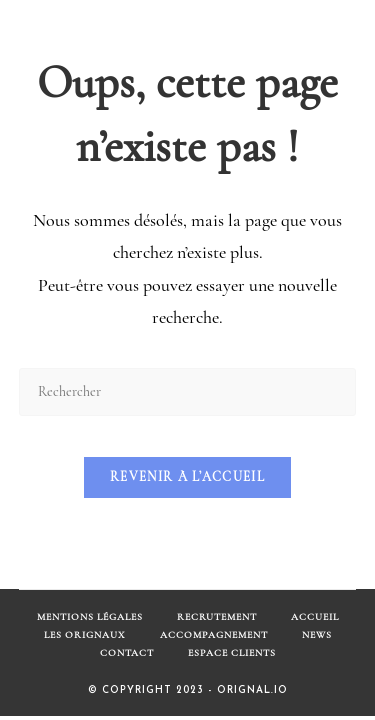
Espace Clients (232, 653)
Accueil (315, 617)
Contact (127, 653)
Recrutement (217, 617)
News (317, 635)
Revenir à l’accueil (187, 477)
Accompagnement (214, 635)
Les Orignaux (85, 635)
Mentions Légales (90, 617)
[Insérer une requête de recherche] (188, 391)
